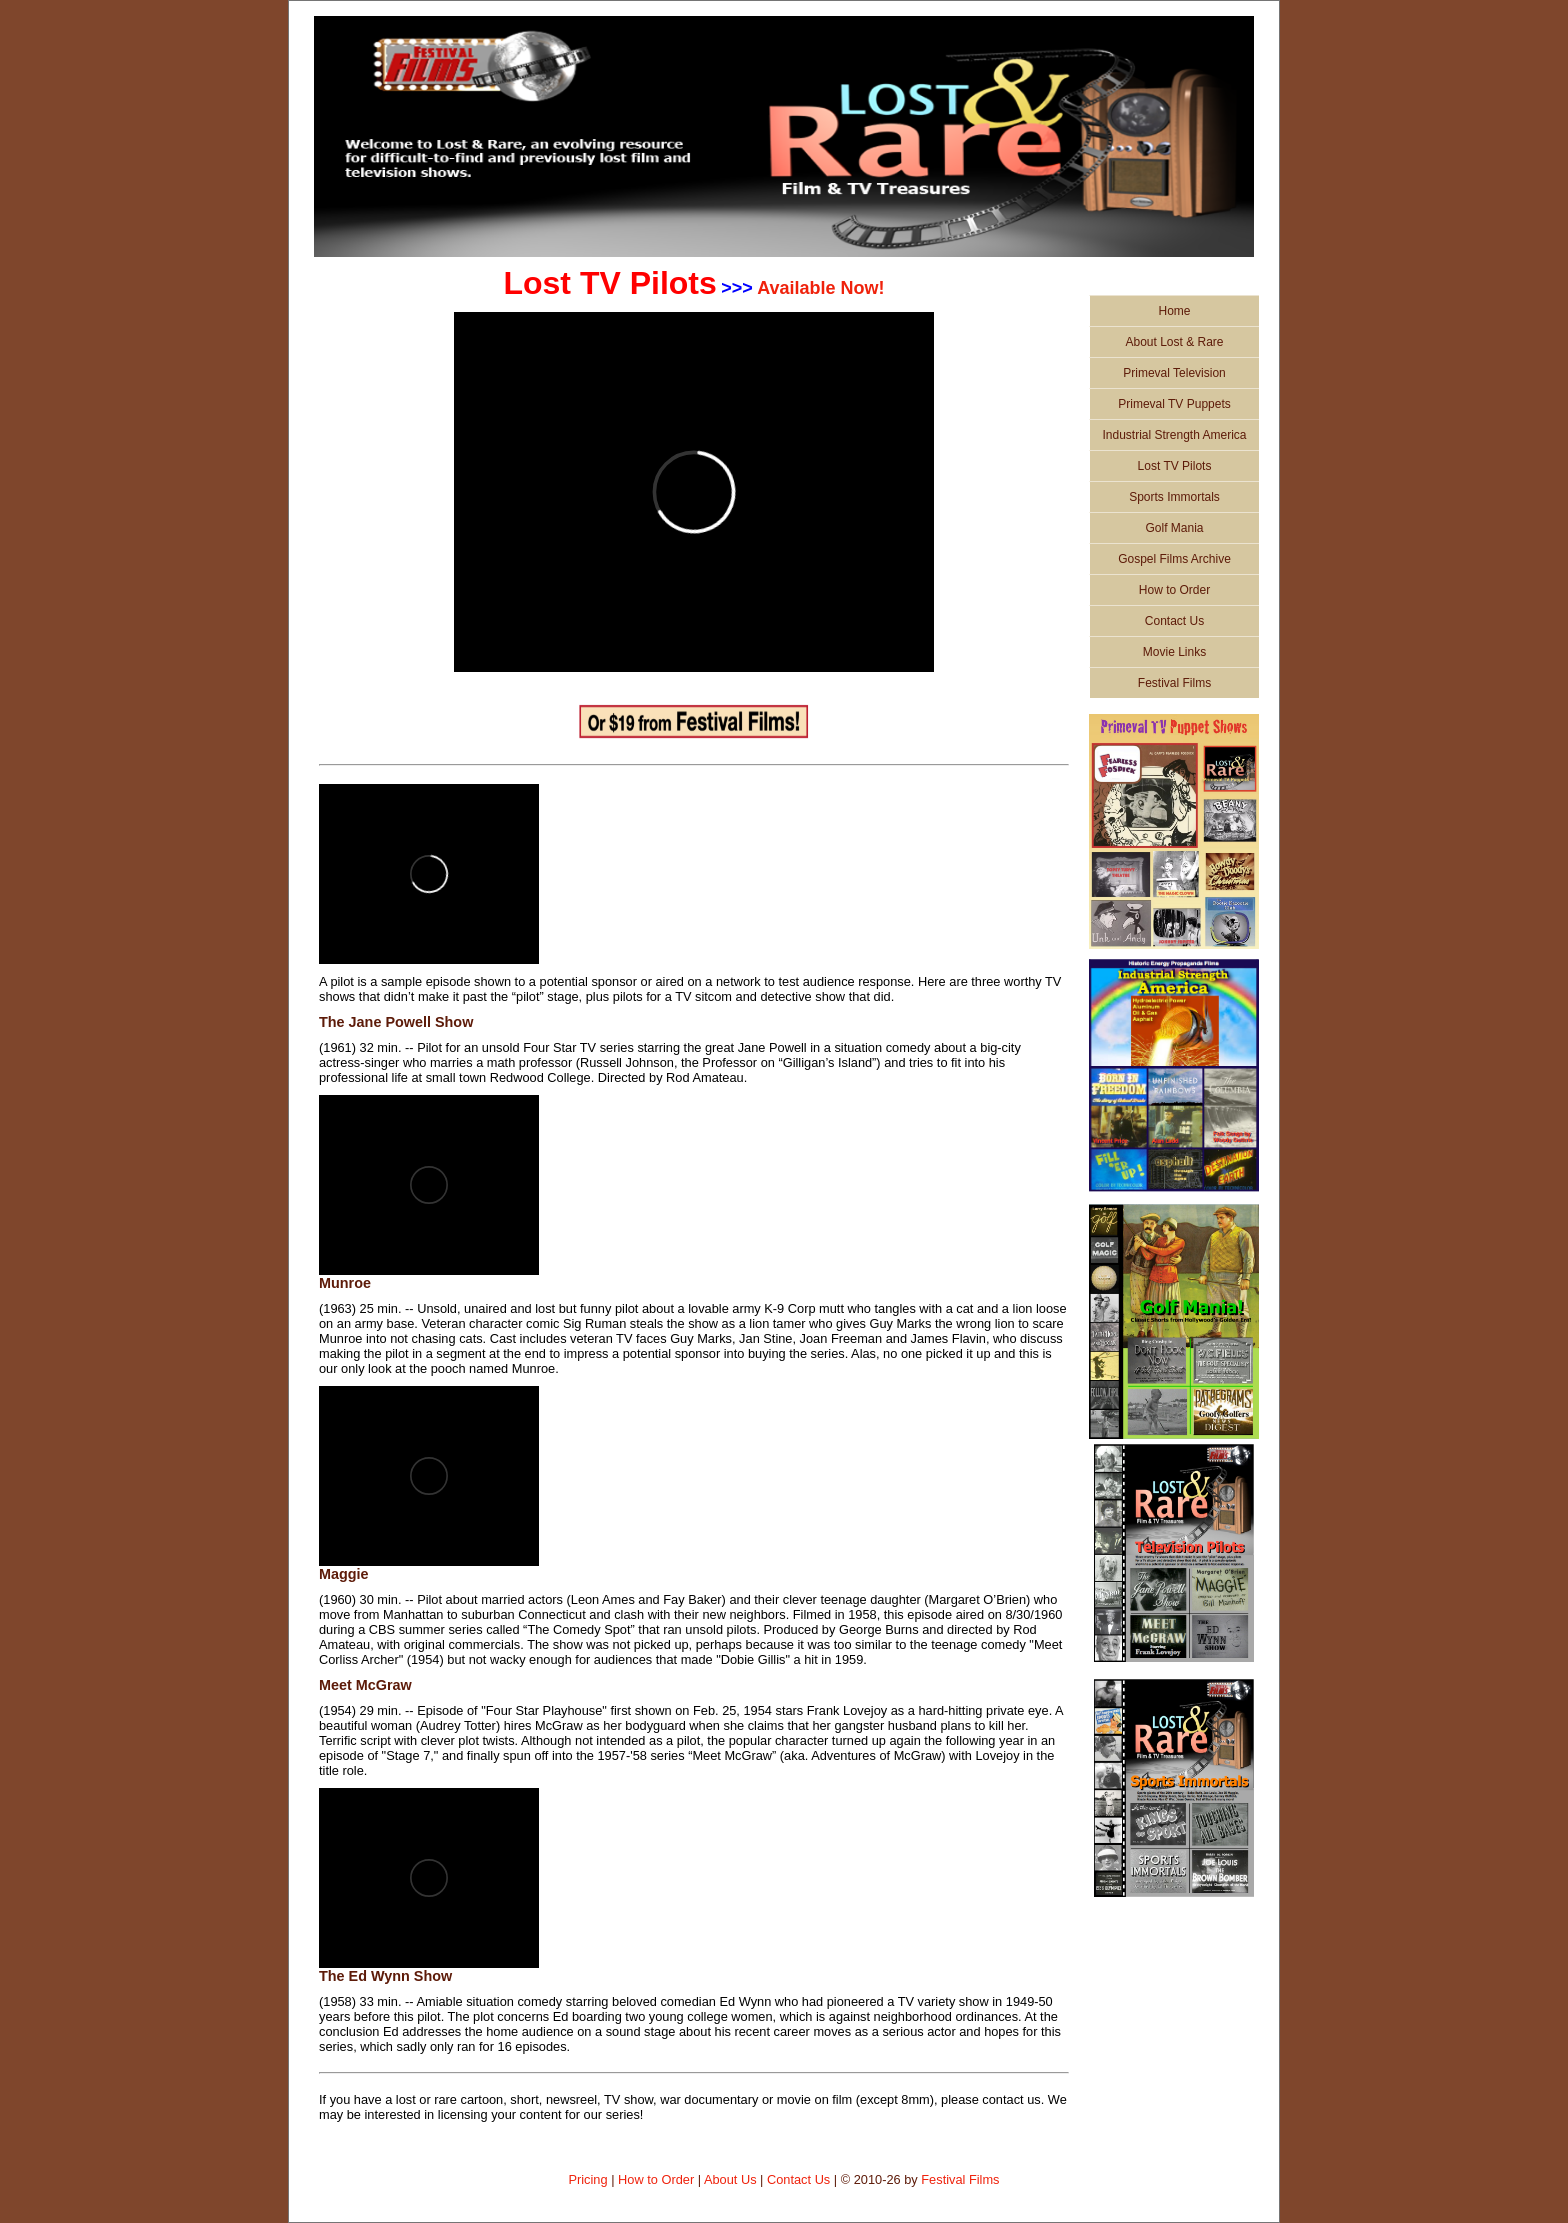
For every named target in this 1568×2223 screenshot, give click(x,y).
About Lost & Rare (1174, 342)
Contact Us (1174, 621)
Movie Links (1174, 652)
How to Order (1174, 590)
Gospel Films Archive (1174, 559)
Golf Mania (1174, 528)
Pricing (587, 2179)
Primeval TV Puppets (1174, 404)
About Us (730, 2179)
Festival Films (1174, 683)
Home (1174, 311)
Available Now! (820, 288)
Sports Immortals (1174, 497)
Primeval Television (1174, 373)
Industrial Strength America (1174, 435)
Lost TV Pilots (1175, 466)
